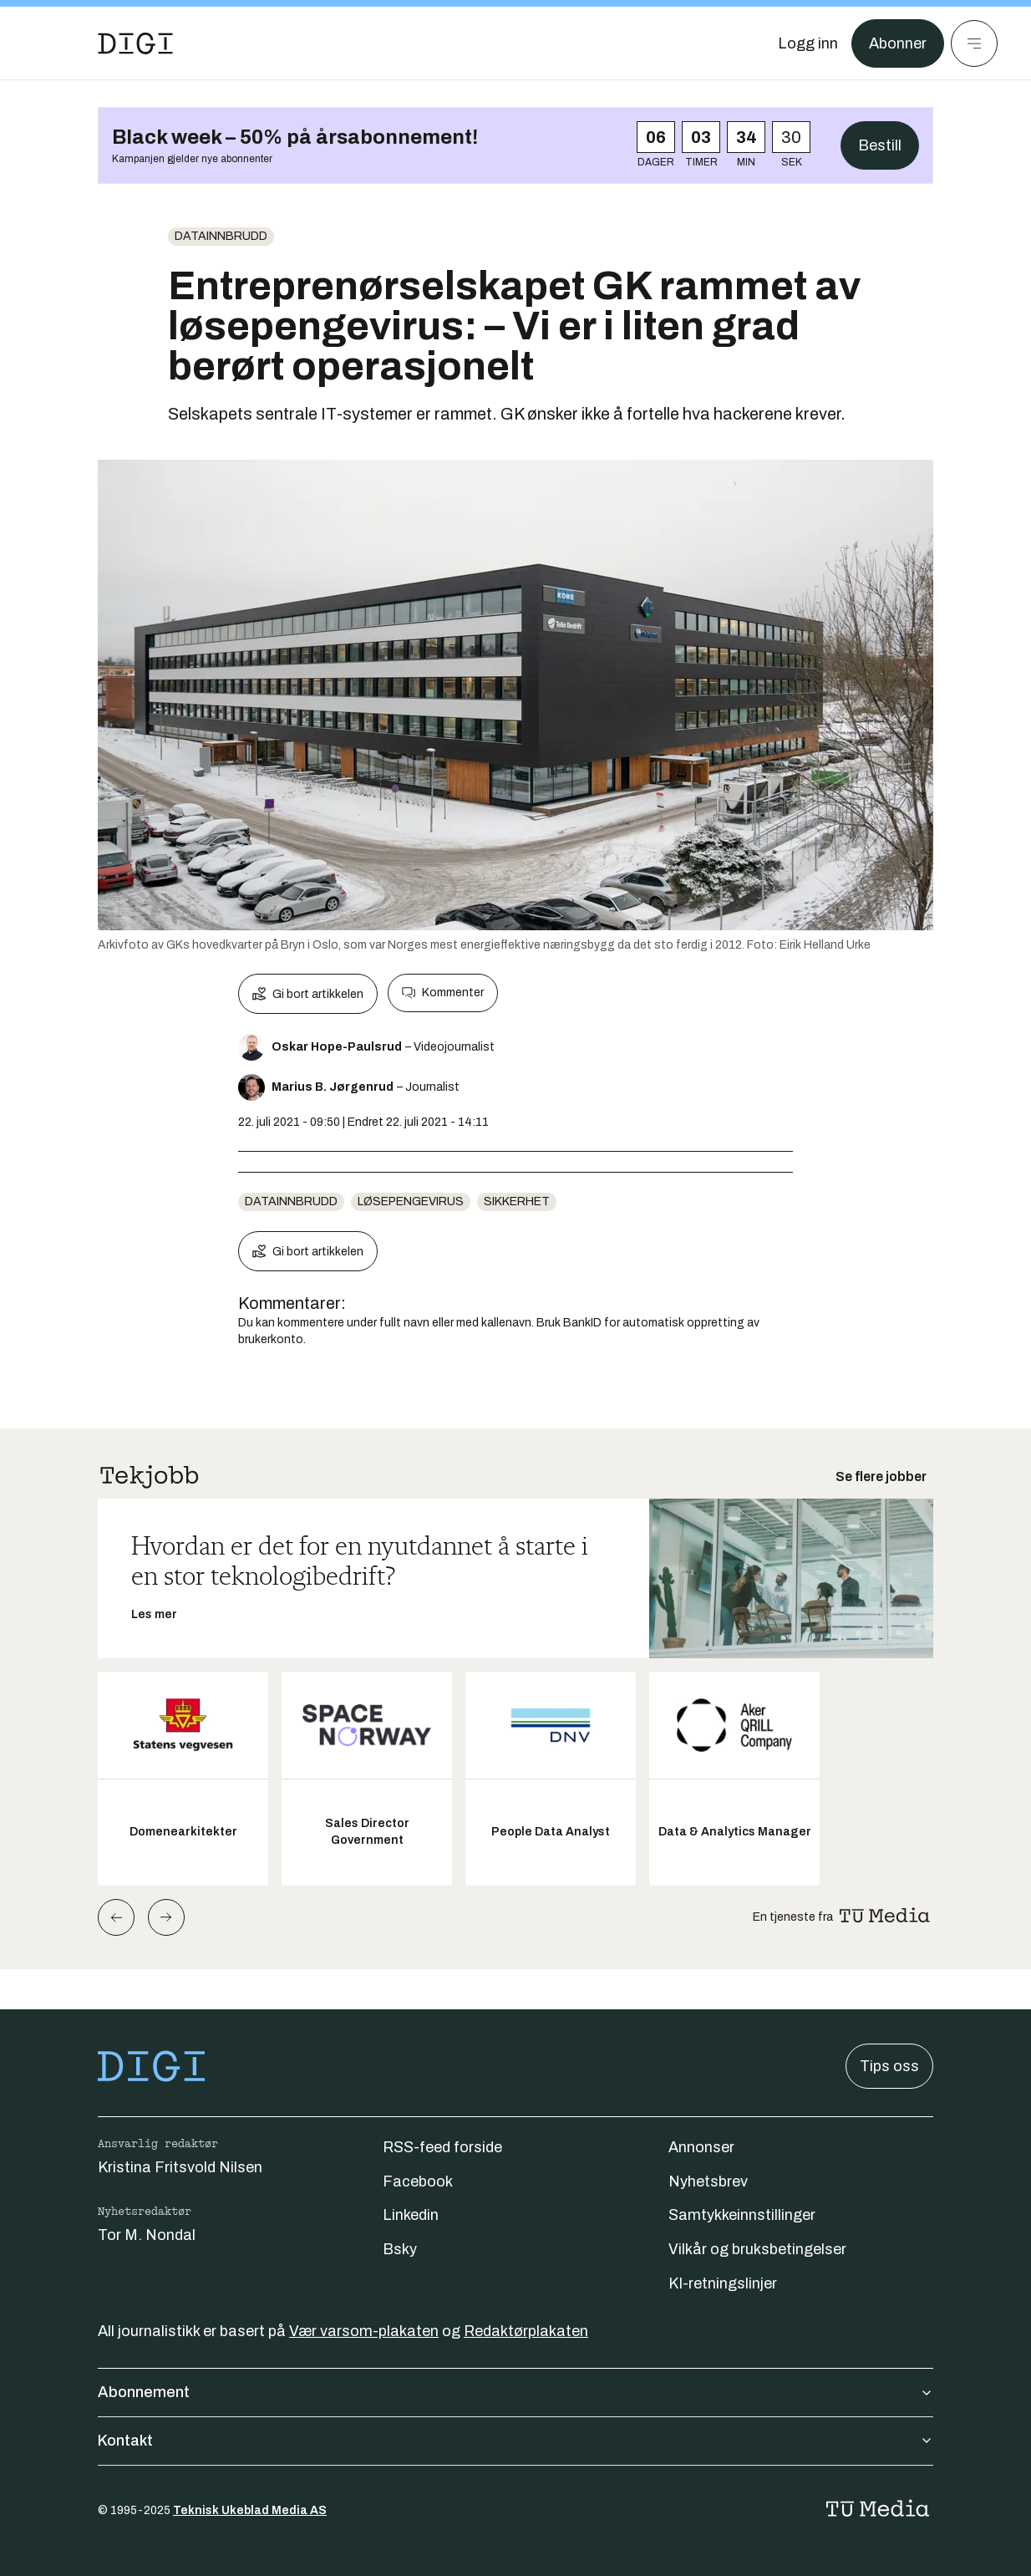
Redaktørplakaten (526, 2331)
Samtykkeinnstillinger (741, 2215)
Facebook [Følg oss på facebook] (418, 2181)
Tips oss (889, 2066)
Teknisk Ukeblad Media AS (250, 2510)
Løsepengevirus (411, 1201)
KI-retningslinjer (722, 2283)
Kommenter (443, 993)
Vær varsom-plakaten (364, 2331)
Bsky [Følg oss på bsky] (400, 2249)
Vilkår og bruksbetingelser (757, 2249)
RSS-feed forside (442, 2147)
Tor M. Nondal (147, 2235)
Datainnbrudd (221, 236)
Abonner (898, 43)
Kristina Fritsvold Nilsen (180, 2167)
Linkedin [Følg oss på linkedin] (411, 2215)
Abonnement (515, 2392)
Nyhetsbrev (708, 2181)
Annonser (701, 2147)
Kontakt (515, 2440)
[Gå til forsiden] (135, 43)
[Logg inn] (808, 43)
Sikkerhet (517, 1201)
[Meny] (974, 43)
